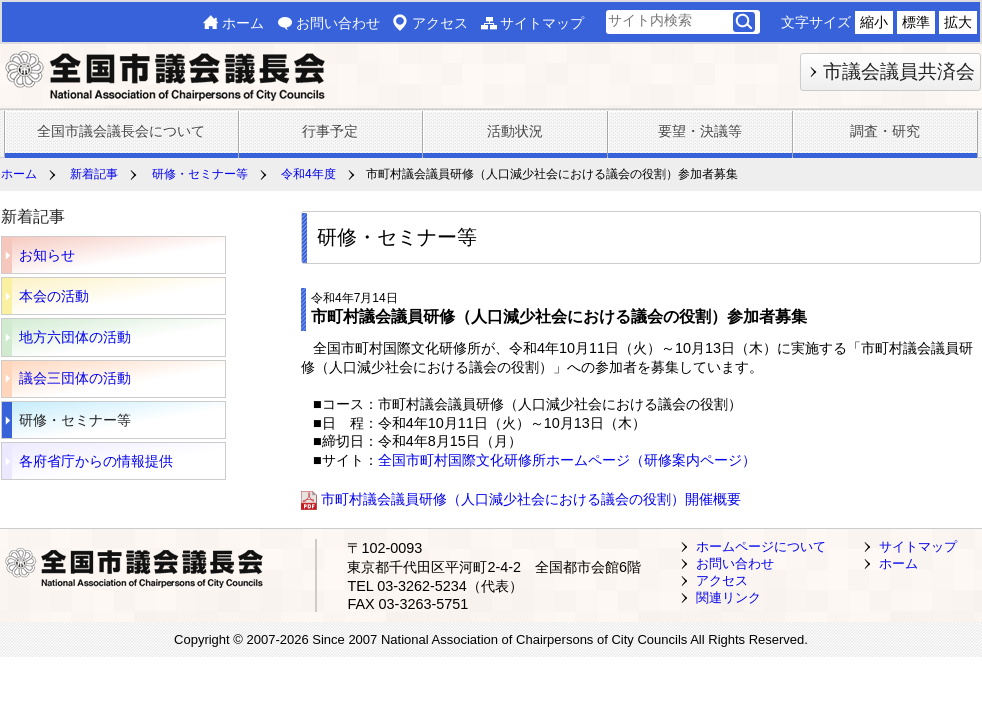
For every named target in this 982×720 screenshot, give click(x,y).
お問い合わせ (338, 23)
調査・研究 (885, 131)
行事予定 (330, 131)
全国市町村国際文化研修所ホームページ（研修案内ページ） (567, 460)
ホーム (243, 23)
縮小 (874, 22)
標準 (916, 22)
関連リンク (728, 597)
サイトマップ (542, 23)
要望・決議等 (700, 131)
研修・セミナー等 (200, 174)
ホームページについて (761, 546)
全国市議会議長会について (121, 131)
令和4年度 (308, 174)
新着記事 (94, 174)
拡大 (958, 22)
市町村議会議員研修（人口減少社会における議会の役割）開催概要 (531, 500)
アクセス (440, 23)
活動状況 (515, 131)
